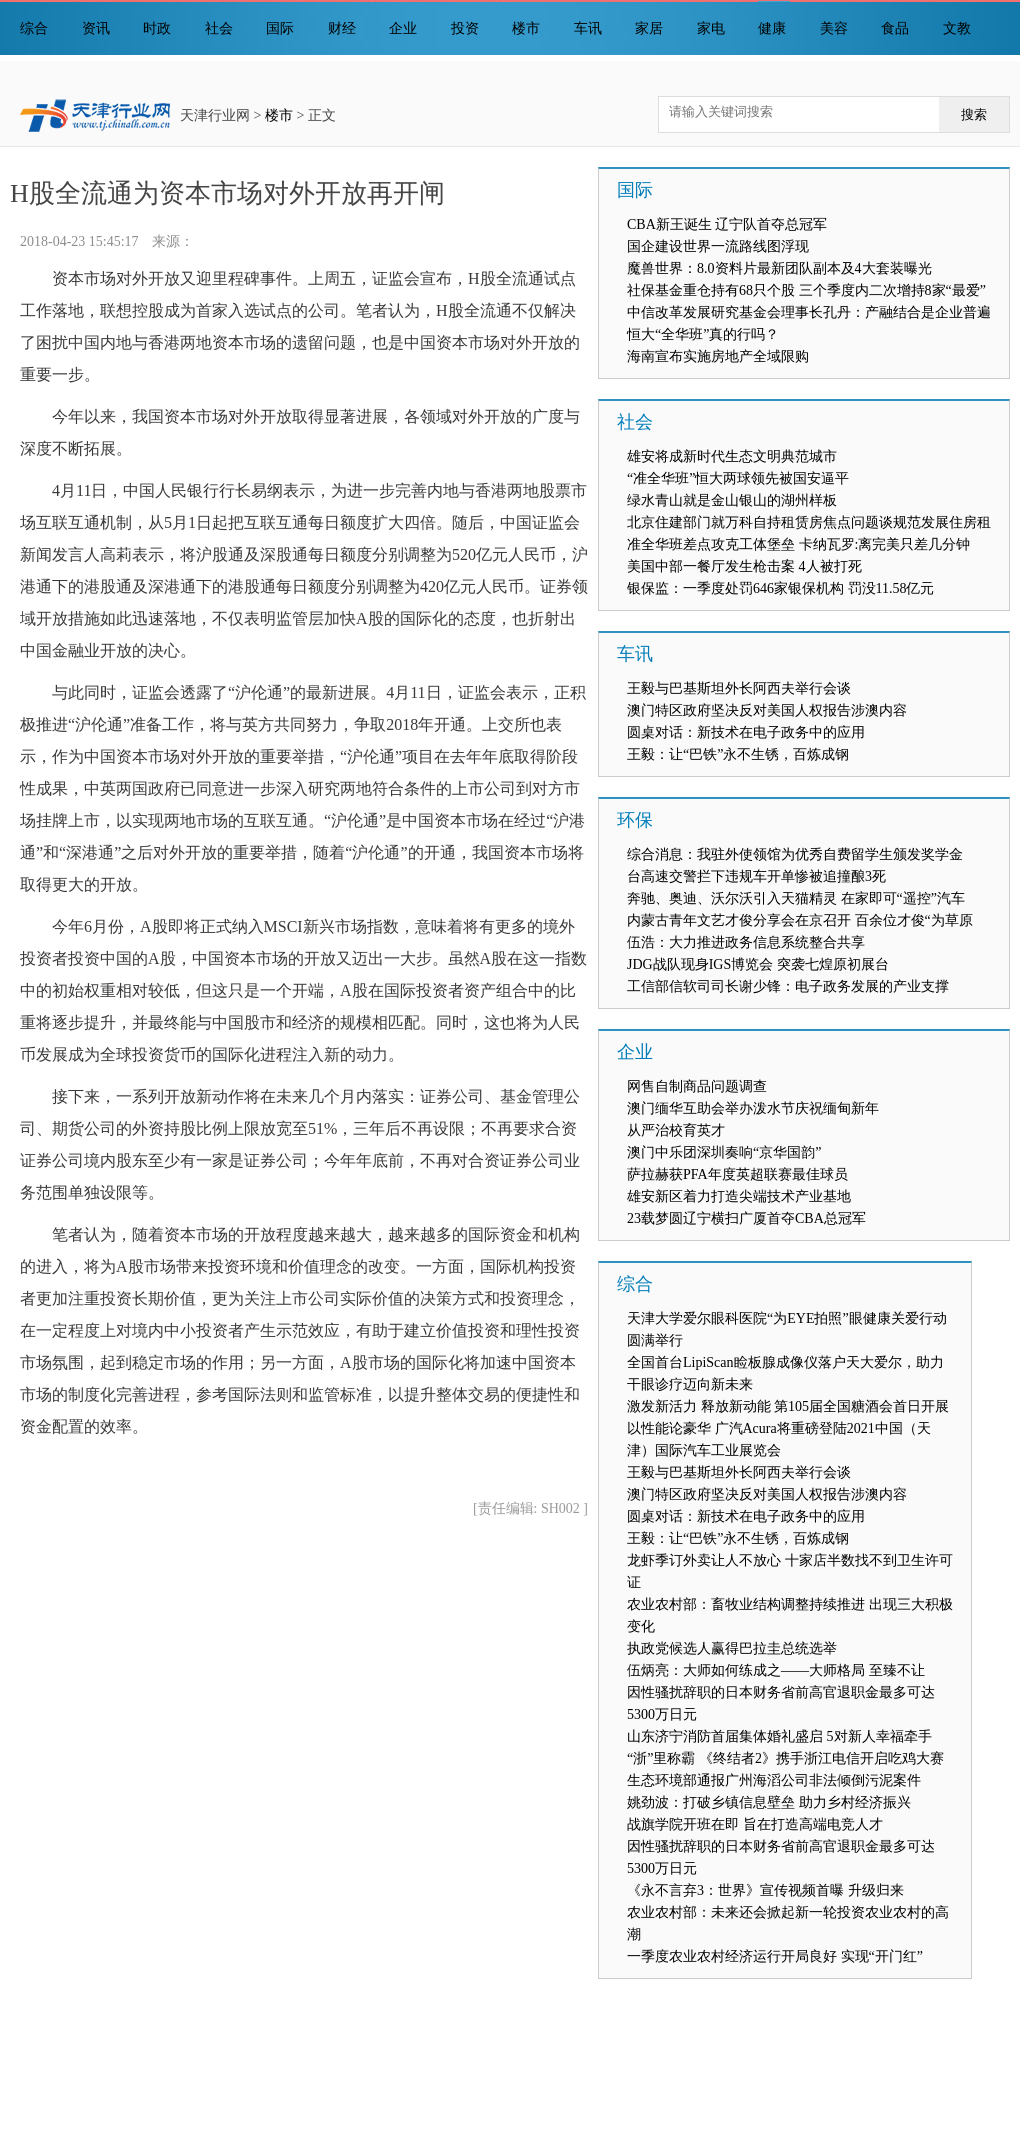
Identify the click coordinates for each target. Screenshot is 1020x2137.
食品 (895, 28)
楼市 (526, 28)
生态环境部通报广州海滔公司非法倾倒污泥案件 (774, 1780)
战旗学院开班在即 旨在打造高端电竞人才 (755, 1824)
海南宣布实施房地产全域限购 (718, 356)
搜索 (974, 114)
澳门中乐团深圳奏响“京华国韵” (724, 1152)
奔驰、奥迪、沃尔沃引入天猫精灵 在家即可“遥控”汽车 (796, 898)
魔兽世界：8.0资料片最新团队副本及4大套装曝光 (779, 268)
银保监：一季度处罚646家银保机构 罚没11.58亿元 (780, 588)
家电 (711, 28)
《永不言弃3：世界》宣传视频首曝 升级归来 (765, 1890)
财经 (342, 28)
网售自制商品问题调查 (697, 1086)
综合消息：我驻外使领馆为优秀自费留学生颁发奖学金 (795, 854)
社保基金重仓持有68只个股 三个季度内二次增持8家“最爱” (806, 290)
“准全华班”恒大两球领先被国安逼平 (738, 478)
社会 (219, 28)
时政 (157, 28)
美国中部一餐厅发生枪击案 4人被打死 (744, 566)
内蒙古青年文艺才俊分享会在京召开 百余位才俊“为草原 (800, 920)
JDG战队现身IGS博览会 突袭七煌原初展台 (758, 964)
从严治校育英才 (676, 1130)
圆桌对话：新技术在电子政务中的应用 (746, 732)
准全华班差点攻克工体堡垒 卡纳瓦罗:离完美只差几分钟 (798, 544)
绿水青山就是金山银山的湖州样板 (732, 500)
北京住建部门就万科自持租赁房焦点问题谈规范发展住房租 (809, 522)
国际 (280, 28)
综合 (34, 28)
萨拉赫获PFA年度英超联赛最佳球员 (737, 1174)
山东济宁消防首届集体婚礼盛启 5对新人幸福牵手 (779, 1736)
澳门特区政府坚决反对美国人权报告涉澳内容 (767, 710)
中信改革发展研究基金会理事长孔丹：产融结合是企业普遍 (809, 312)
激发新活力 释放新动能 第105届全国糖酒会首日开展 (788, 1406)
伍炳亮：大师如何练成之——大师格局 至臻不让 (776, 1670)
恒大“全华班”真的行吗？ (703, 334)
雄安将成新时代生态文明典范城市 (732, 456)
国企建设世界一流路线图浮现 (718, 246)
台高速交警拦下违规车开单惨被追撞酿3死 (756, 876)
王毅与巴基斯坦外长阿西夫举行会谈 (739, 688)
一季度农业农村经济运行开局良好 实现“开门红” (775, 1956)
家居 (649, 28)
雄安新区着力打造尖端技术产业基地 (739, 1196)
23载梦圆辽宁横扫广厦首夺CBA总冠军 (746, 1218)
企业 (403, 28)
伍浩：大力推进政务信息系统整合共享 (746, 942)
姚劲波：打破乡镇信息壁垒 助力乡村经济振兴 (769, 1802)
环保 (635, 820)
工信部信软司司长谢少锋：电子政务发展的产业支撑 (788, 986)
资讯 (96, 28)
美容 (834, 28)
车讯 (588, 28)
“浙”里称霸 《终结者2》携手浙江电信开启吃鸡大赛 (785, 1758)
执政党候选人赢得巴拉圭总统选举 (732, 1648)
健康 (772, 28)
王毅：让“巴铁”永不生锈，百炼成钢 (738, 754)
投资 (465, 28)
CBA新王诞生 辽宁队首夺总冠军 (727, 224)
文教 (957, 28)
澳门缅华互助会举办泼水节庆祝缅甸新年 (753, 1108)
